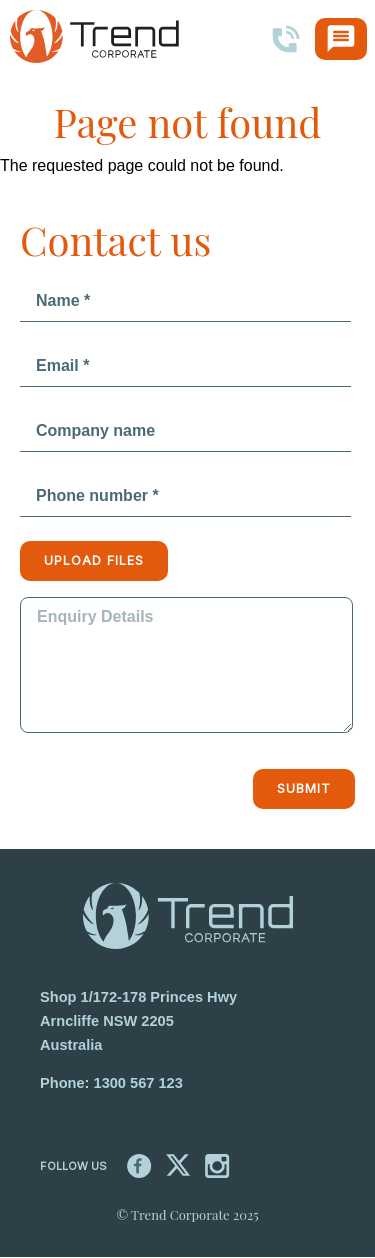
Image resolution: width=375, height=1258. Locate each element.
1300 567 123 (138, 1083)
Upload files (94, 560)
